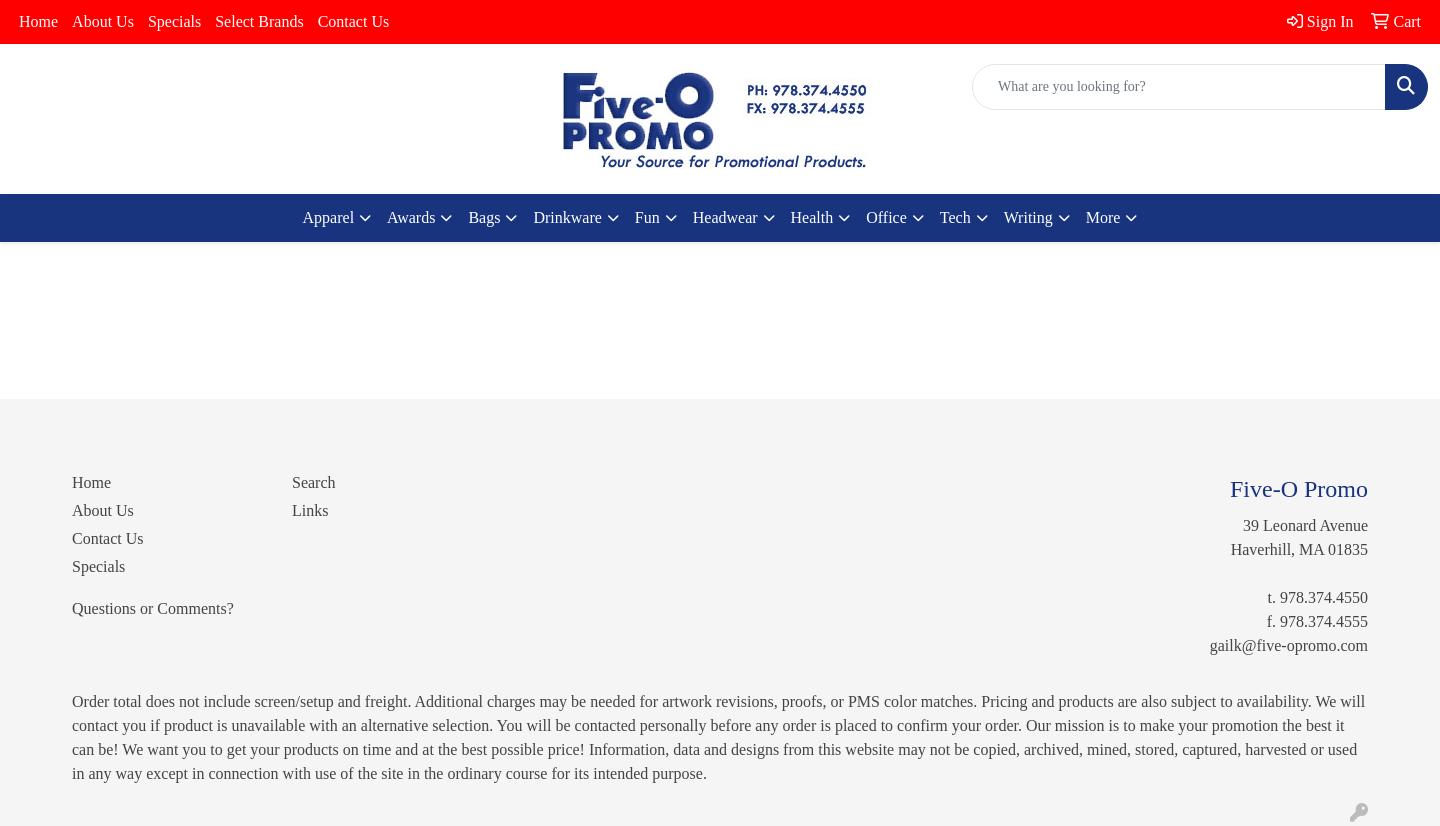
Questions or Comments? (153, 608)
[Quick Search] (1179, 87)
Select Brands (259, 21)
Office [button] (886, 217)
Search (314, 482)
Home (38, 21)
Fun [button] (647, 217)
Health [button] (812, 217)
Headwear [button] (725, 217)
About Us (103, 21)
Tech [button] (955, 217)
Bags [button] (484, 217)
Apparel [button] (329, 217)
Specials (174, 21)
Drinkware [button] (567, 217)
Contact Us (354, 21)
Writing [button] (1028, 217)
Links (310, 510)
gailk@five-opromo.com (1289, 645)
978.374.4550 (1324, 597)
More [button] (1103, 217)
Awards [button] (411, 217)
